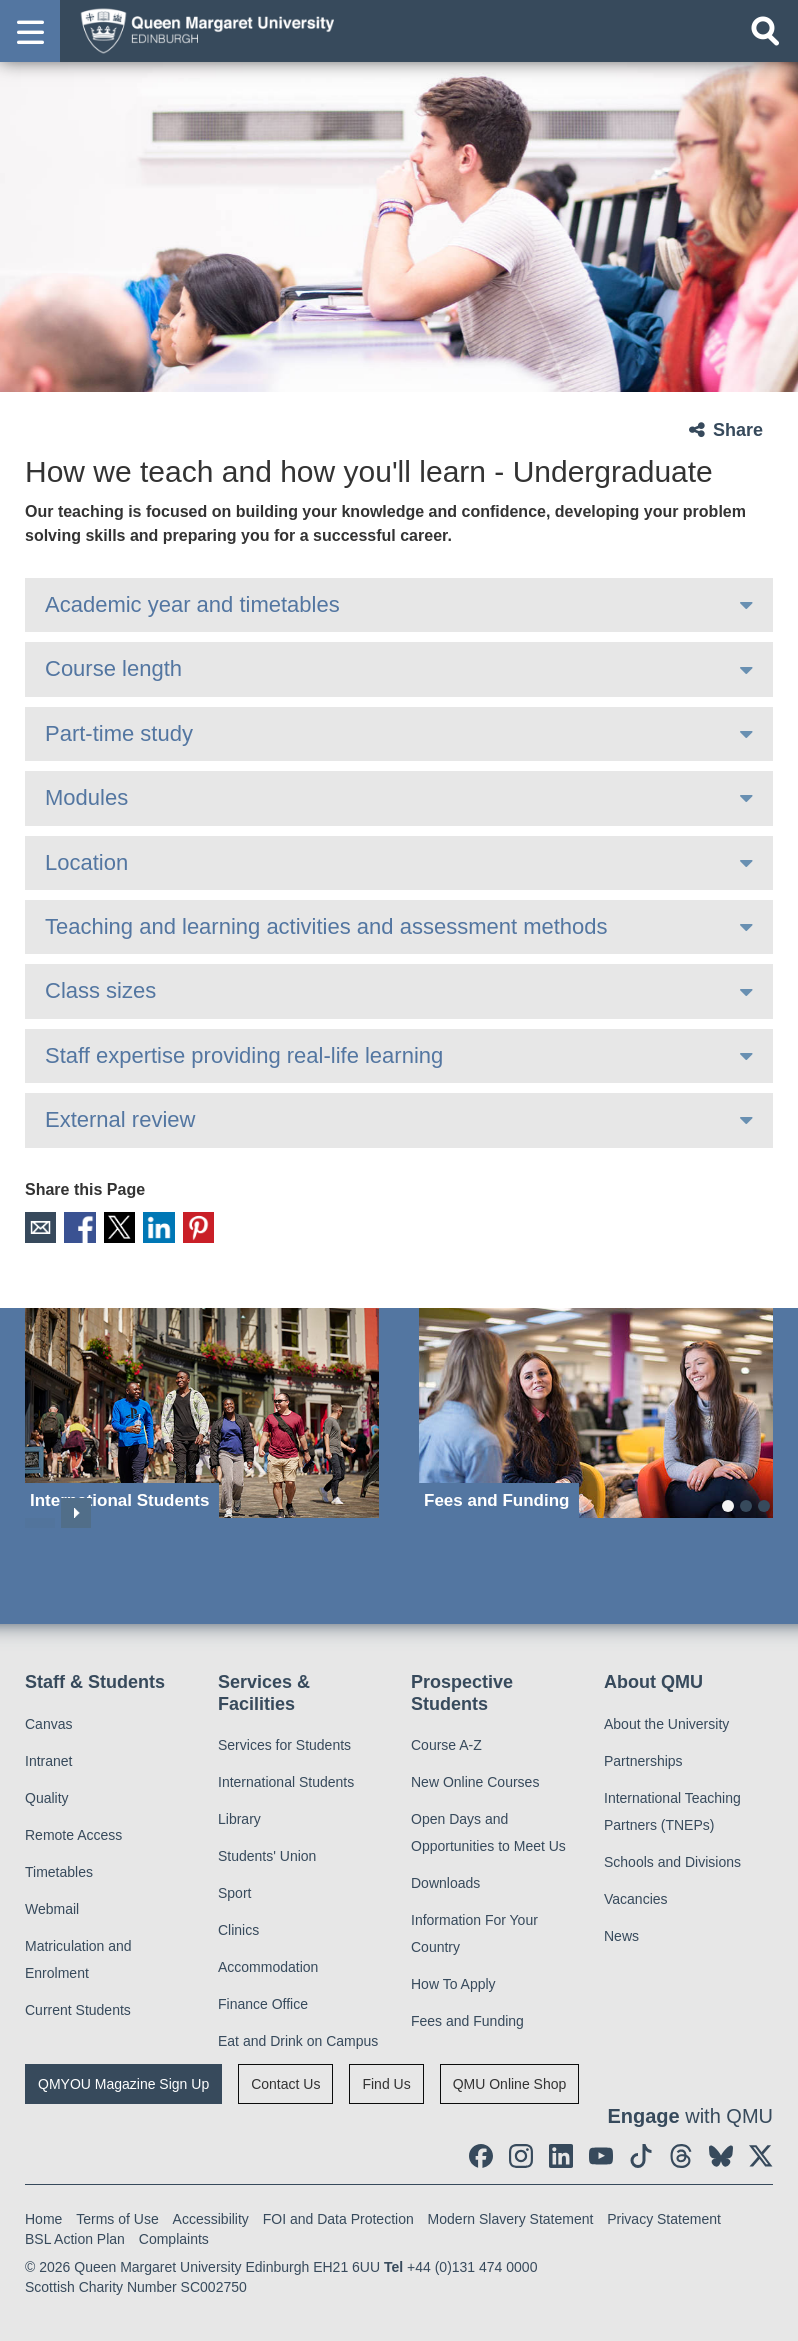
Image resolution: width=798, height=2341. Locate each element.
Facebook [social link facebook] (73, 1225)
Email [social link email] (38, 1225)
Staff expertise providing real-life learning (244, 1055)
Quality (47, 1793)
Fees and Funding (467, 2017)
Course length (113, 668)
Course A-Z (446, 1741)
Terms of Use (117, 2215)
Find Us (386, 2080)
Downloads (445, 1879)
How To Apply (453, 1980)
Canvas (48, 1719)
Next (76, 1509)
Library (239, 1815)
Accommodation (268, 1963)
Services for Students (284, 1741)
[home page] (201, 30)
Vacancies (636, 1894)
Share (738, 430)
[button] (30, 31)
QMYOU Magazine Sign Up (123, 2080)
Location (86, 862)
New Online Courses (475, 1778)
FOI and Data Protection (338, 2215)
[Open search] (765, 31)
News (621, 1931)
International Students (286, 1778)
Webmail (52, 1904)
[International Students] (202, 1409)
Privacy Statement (664, 2215)
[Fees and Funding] (596, 1409)
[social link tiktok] (641, 2152)
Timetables (59, 1867)
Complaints (174, 2235)
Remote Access (73, 1830)
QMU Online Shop (510, 2080)
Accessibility (211, 2215)
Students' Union (267, 1852)
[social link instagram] (521, 2152)
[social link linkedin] (561, 2152)
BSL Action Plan (75, 2235)
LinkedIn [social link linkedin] (143, 1225)
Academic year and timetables (192, 604)
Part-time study (119, 733)
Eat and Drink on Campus (298, 2037)
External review (120, 1119)
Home (43, 2215)
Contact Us (285, 2080)
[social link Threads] (681, 2152)
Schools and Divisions (672, 1857)
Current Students (78, 2005)
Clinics (238, 1926)
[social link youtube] (601, 2152)
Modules (86, 797)
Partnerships (643, 1756)
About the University (666, 1719)
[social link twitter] (761, 2152)
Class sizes (100, 990)
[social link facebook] (481, 2152)
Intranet (48, 1756)
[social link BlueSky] (721, 2152)
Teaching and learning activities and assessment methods (326, 926)
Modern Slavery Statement (511, 2215)
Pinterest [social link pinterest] (178, 1225)
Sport (234, 1889)
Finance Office (263, 2000)
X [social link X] (108, 1225)
